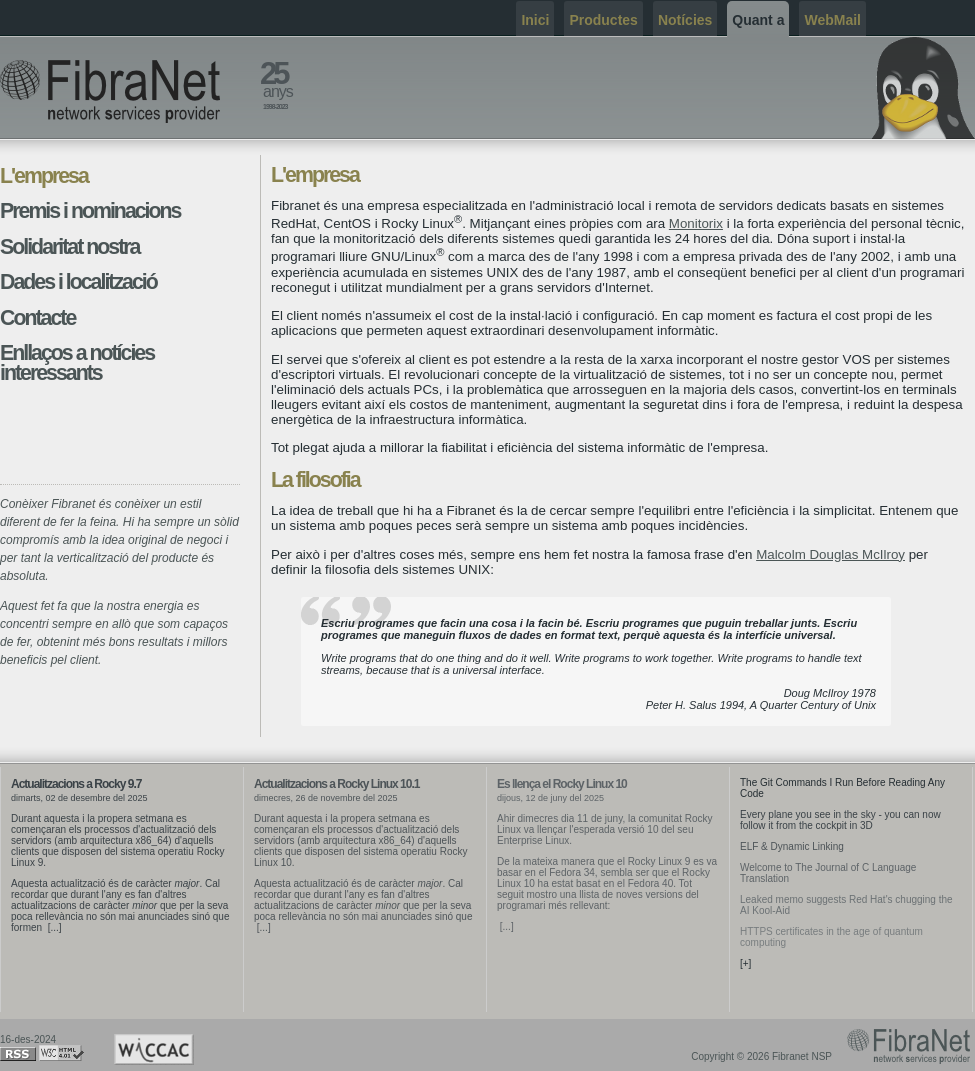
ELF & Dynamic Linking (792, 846)
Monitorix (696, 223)
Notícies (685, 20)
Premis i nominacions (90, 211)
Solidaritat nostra (69, 247)
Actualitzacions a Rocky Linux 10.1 (336, 784)
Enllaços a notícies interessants (77, 363)
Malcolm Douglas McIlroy (830, 554)
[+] (745, 963)
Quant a (758, 20)
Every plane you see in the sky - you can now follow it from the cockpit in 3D (840, 820)
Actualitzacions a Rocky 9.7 (76, 784)
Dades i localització (78, 282)
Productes (603, 20)
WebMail (832, 20)
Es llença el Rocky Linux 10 (562, 784)
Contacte (37, 318)
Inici (535, 20)
